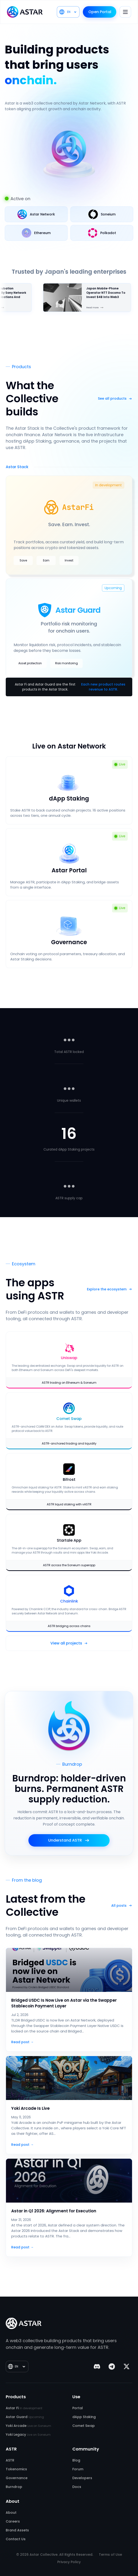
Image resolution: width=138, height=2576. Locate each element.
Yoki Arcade (28, 2425)
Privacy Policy (69, 2562)
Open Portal (99, 12)
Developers (82, 2478)
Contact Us (16, 2539)
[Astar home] (25, 12)
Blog (76, 2460)
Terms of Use (110, 2554)
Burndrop (14, 2486)
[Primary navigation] (125, 12)
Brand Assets (17, 2530)
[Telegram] (111, 2366)
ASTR (10, 2460)
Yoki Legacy (28, 2434)
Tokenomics (16, 2469)
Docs (76, 2486)
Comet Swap (83, 2425)
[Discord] (97, 2366)
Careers (13, 2521)
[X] (126, 2366)
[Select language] (17, 2366)
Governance (16, 2478)
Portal (77, 2408)
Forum (77, 2469)
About (11, 2512)
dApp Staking (84, 2416)
